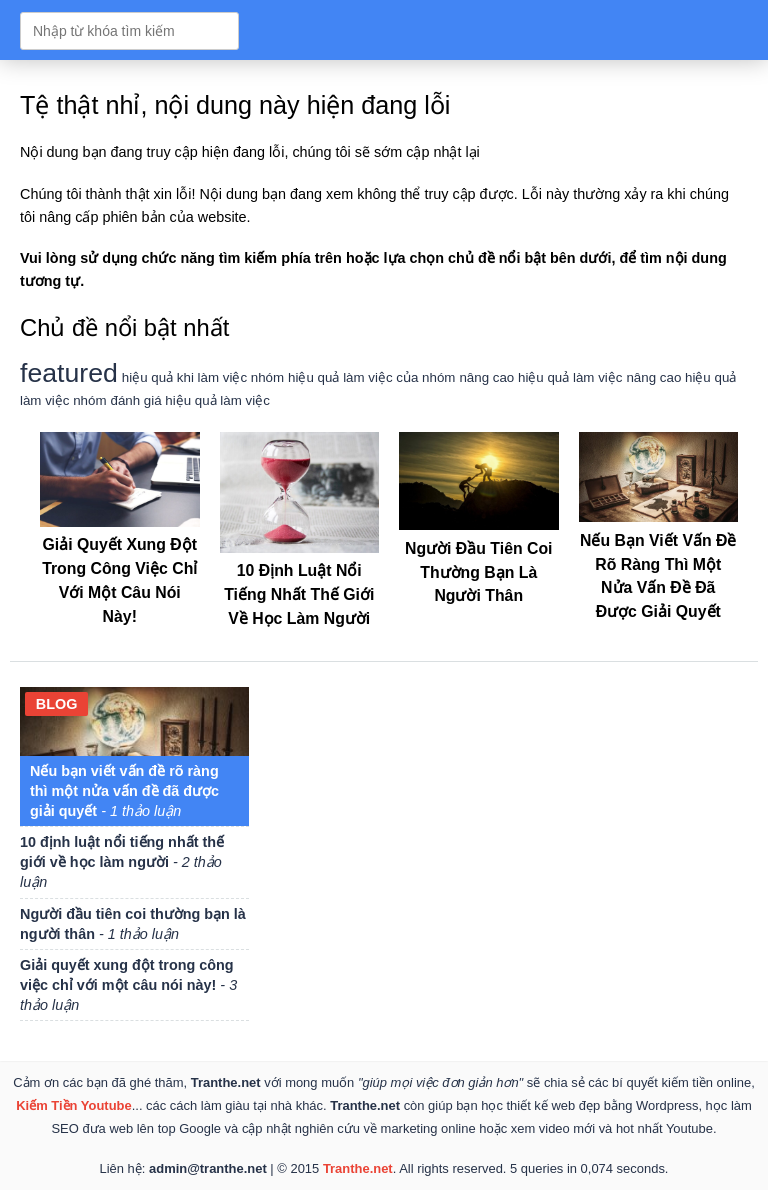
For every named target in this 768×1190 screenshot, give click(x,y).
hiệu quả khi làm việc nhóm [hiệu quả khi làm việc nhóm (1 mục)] (203, 377)
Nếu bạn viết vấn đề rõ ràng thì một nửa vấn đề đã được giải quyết (659, 564)
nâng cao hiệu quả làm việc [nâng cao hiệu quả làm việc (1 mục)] (540, 377)
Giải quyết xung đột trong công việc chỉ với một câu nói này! (120, 569)
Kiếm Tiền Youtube (73, 1105)
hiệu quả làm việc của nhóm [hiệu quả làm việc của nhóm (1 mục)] (371, 377)
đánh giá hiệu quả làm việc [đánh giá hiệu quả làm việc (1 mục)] (190, 400)
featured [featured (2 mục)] (69, 373)
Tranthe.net (358, 1168)
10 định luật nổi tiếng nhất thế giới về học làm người (122, 862)
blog (57, 704)
